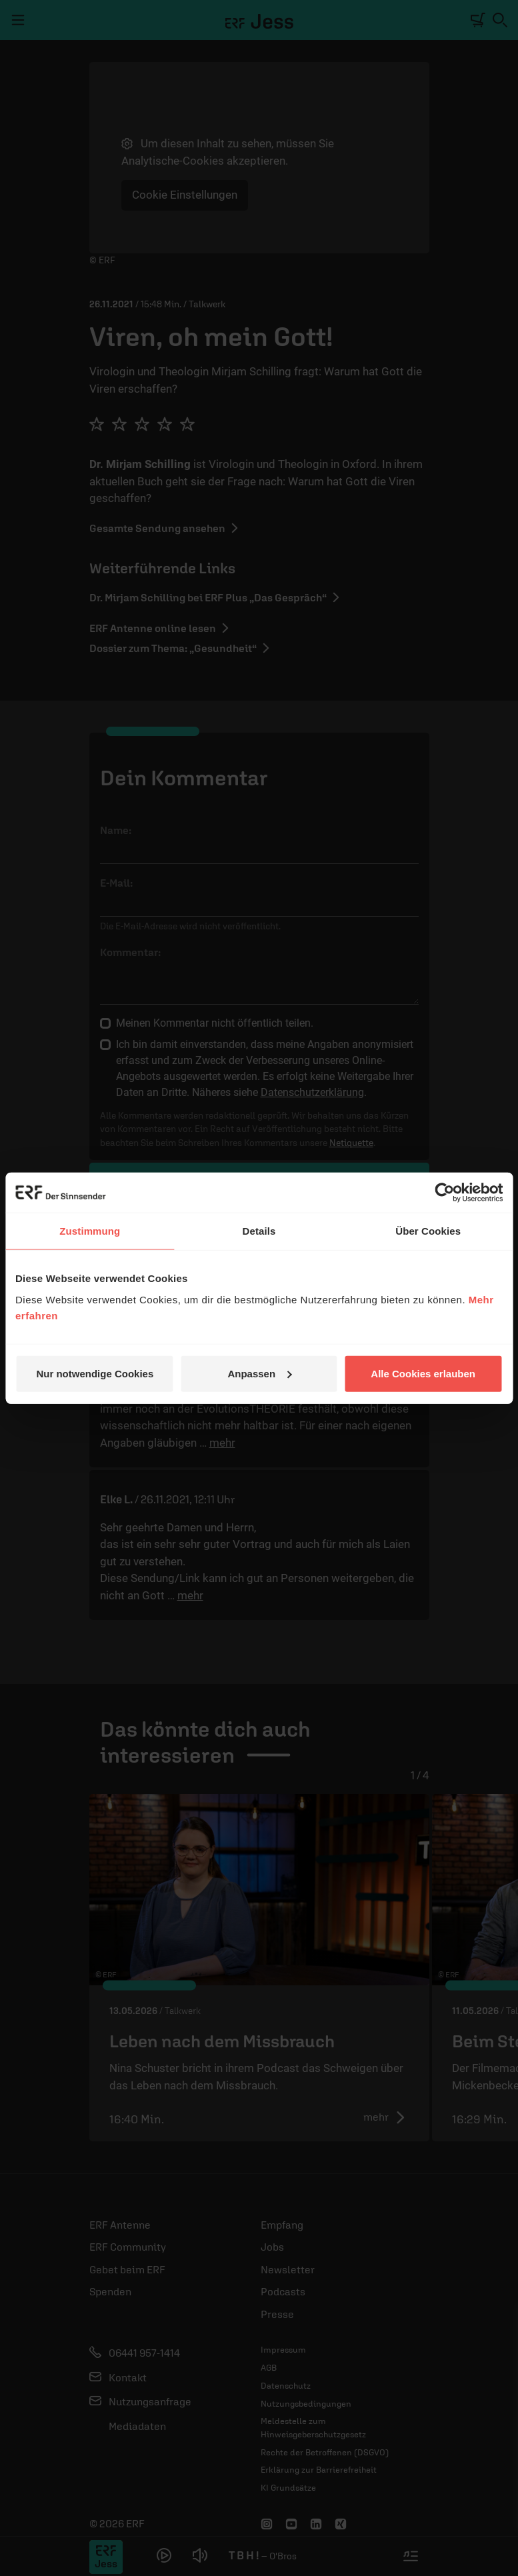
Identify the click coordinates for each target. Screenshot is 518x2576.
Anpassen (259, 1373)
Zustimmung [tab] (89, 1231)
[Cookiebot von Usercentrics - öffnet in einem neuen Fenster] (444, 1193)
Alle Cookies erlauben (423, 1373)
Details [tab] (259, 1231)
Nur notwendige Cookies (94, 1373)
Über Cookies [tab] (428, 1231)
